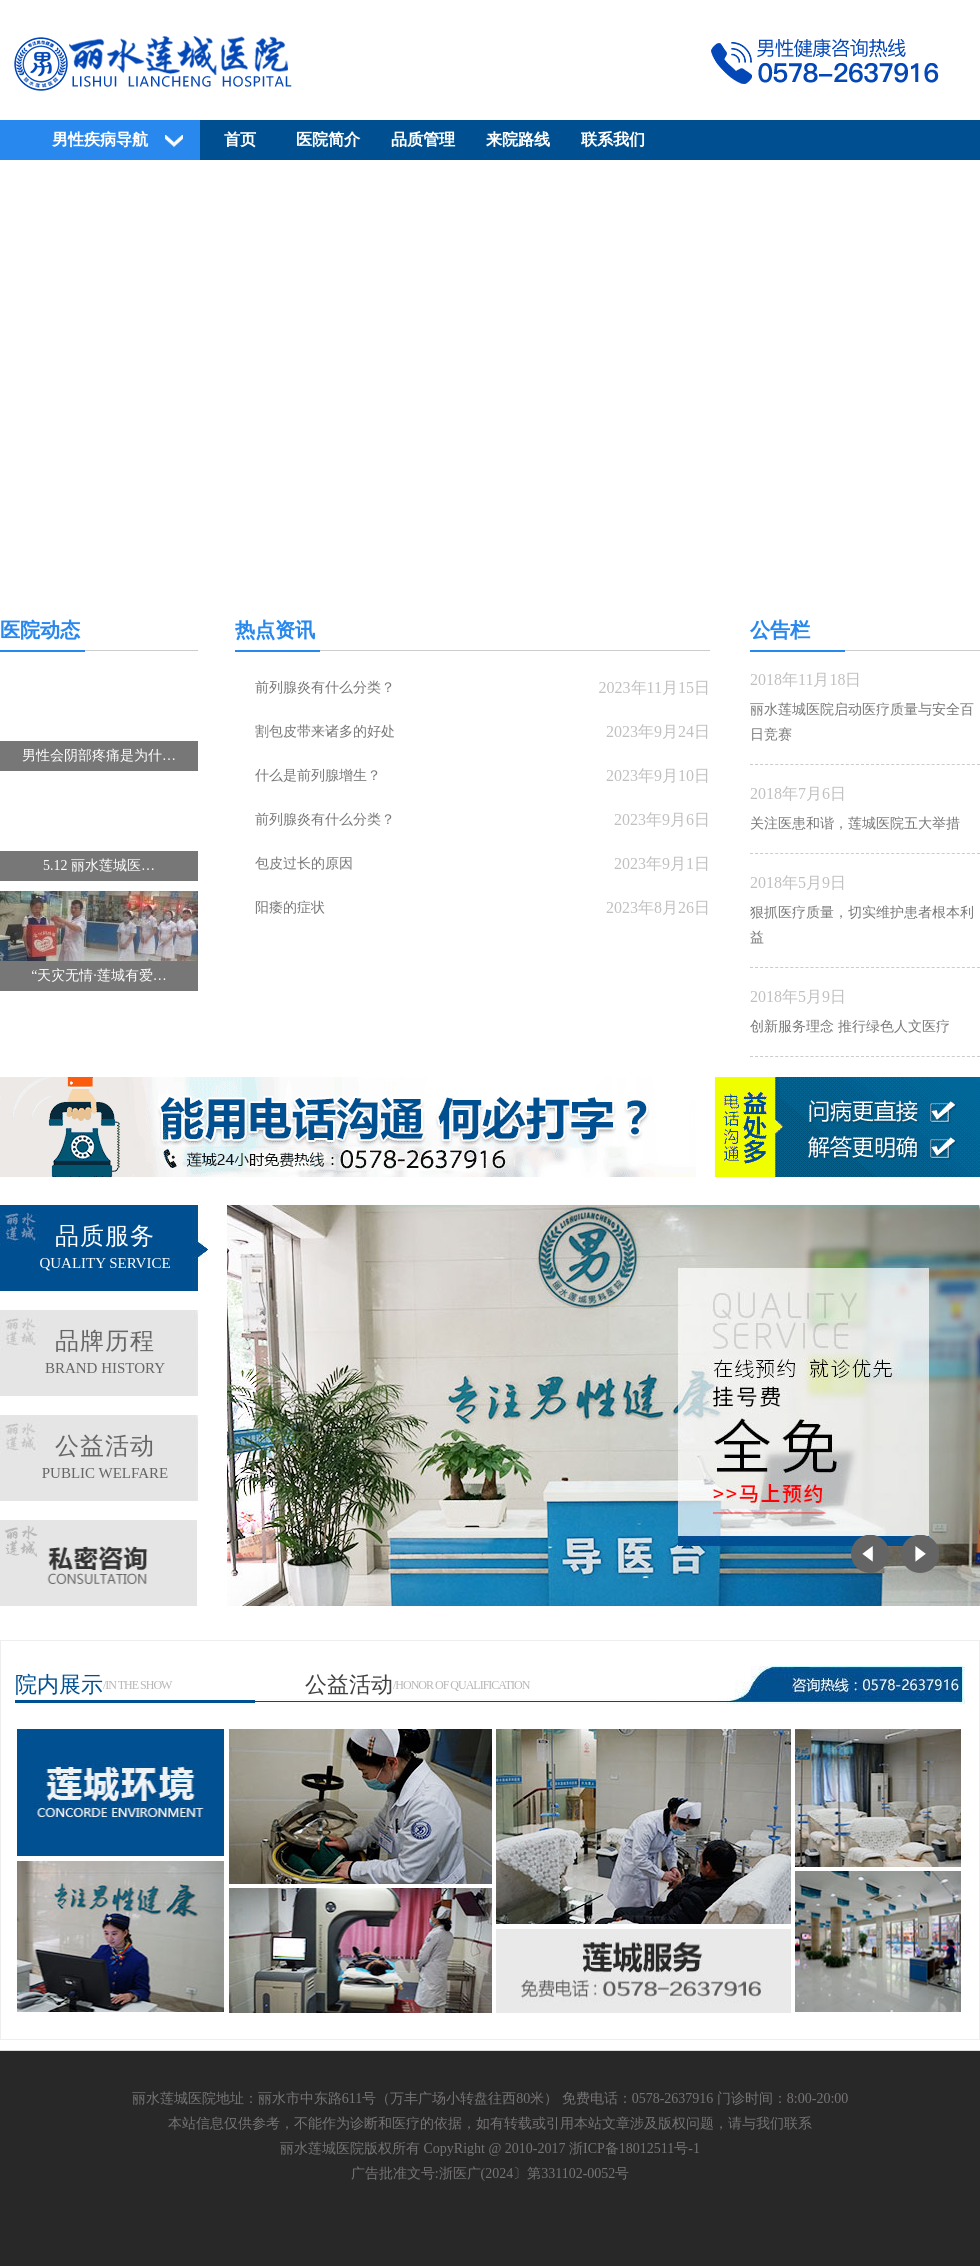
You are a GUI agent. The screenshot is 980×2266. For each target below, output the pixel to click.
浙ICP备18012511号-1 (634, 2148)
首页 (240, 139)
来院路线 (518, 139)
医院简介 (328, 139)
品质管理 (423, 139)
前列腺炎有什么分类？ (325, 687)
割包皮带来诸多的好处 (325, 731)
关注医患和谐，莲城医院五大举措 (855, 823)
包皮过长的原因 (304, 863)
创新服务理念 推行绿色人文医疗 (850, 1026)
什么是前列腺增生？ (318, 775)
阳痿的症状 (290, 907)
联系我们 (613, 139)
